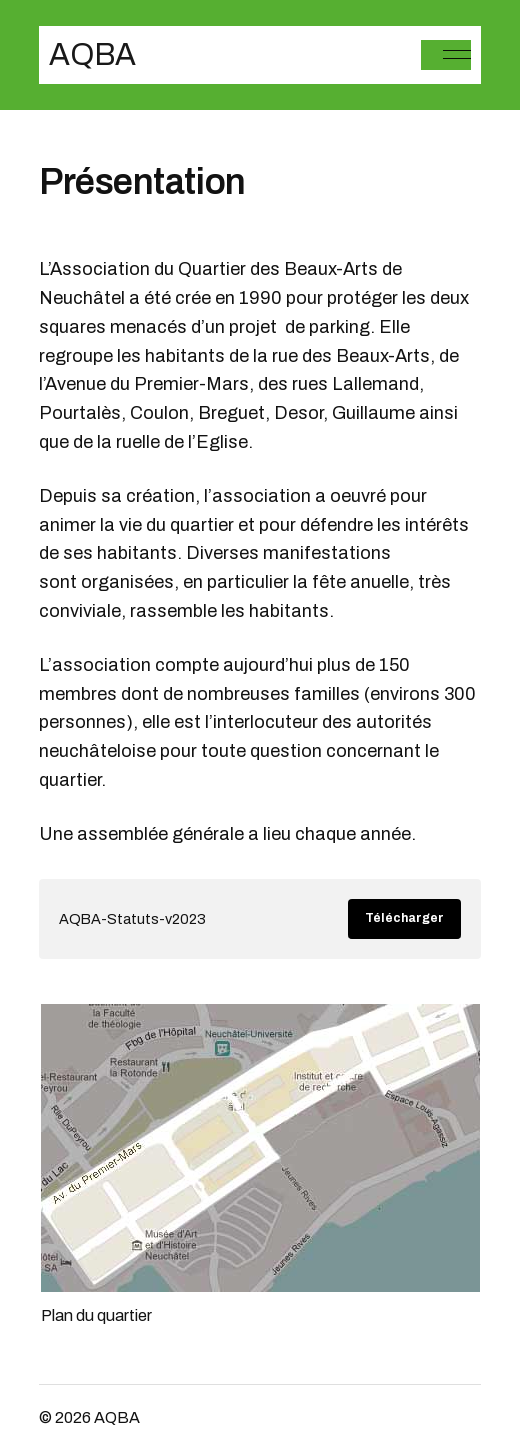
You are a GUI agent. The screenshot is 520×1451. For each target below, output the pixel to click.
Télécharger (404, 918)
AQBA (92, 54)
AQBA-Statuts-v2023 (132, 919)
